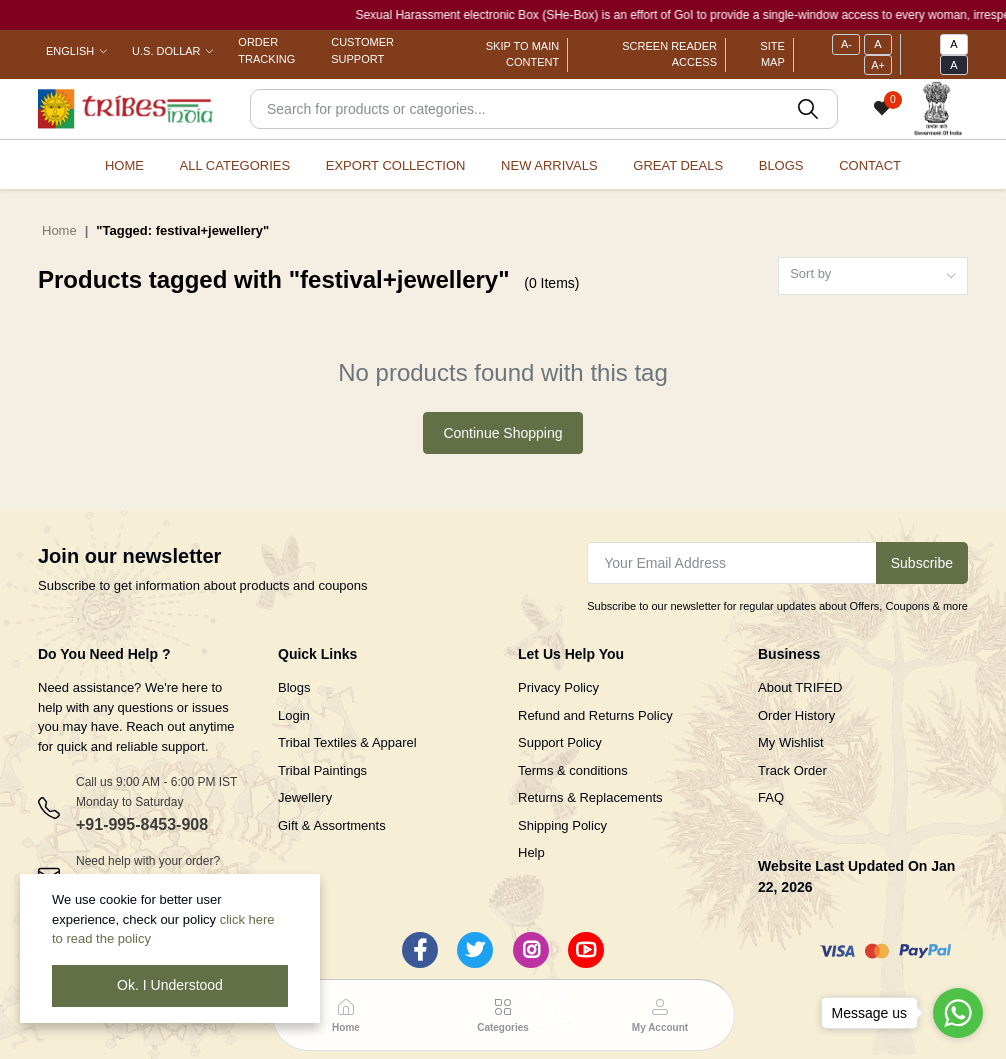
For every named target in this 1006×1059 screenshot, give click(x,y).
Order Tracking (266, 50)
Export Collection (396, 165)
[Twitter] (475, 950)
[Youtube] (586, 950)
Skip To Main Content (522, 54)
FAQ (771, 797)
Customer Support (362, 50)
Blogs (781, 165)
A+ (878, 65)
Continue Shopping (502, 433)
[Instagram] (531, 950)
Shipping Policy (562, 825)
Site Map (772, 54)
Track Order (792, 770)
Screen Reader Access (669, 54)
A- (846, 44)
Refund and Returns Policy (595, 715)
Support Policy (560, 742)
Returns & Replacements (590, 797)
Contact (870, 165)
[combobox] (873, 276)
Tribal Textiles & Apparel (347, 742)
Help (531, 852)
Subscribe (922, 563)
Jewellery (305, 797)
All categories (235, 165)
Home (124, 165)
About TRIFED (800, 687)
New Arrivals (549, 165)
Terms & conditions (573, 770)
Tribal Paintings (322, 770)
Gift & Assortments (332, 825)
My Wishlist (791, 742)
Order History (796, 715)
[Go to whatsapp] (958, 1013)
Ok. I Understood (170, 985)
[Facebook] (420, 950)
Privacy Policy (558, 687)
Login (294, 715)
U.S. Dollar (166, 51)
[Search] (544, 109)
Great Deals (678, 165)
